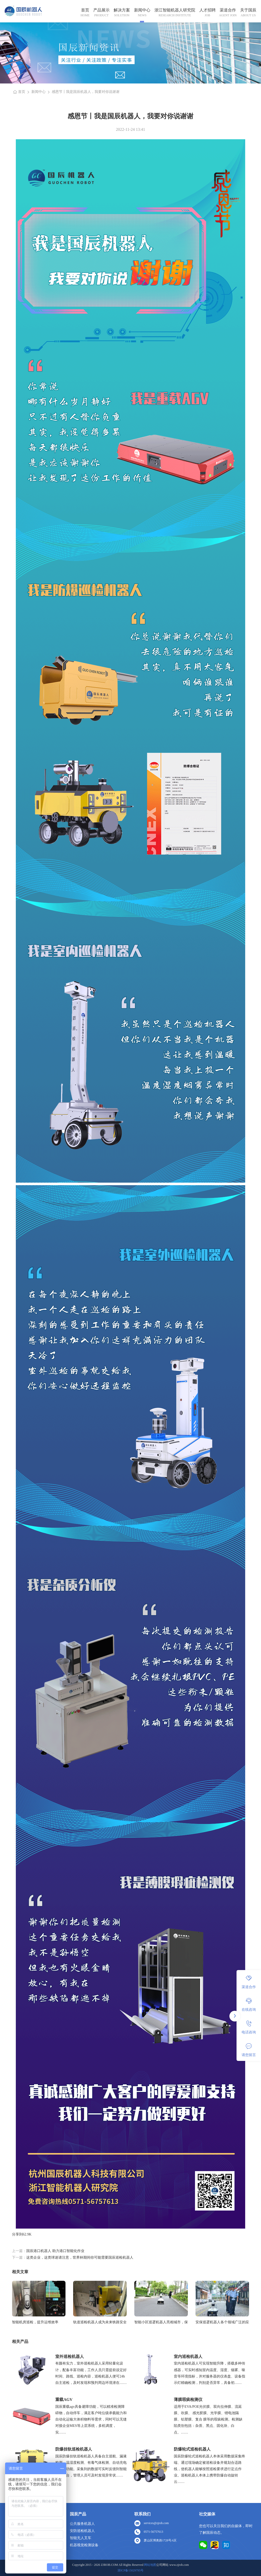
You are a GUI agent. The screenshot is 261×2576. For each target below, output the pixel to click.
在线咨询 (249, 2005)
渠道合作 (228, 10)
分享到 (17, 2234)
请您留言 (249, 2050)
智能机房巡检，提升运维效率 (35, 2322)
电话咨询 (249, 2027)
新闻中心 (142, 10)
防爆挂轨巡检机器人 (73, 2449)
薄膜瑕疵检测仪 (188, 2399)
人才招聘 (207, 10)
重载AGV (64, 2399)
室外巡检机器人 (69, 2356)
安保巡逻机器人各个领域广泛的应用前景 (222, 2322)
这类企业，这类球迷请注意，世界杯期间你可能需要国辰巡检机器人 (79, 2257)
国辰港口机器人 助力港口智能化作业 (55, 2251)
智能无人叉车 (80, 2538)
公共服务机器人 (82, 2524)
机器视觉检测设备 (84, 2545)
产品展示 (101, 10)
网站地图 (150, 2565)
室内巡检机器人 (188, 2356)
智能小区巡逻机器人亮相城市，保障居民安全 (161, 2322)
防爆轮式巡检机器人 (192, 2449)
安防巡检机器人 (82, 2531)
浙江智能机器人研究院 (174, 10)
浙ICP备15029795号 (131, 2570)
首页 (85, 10)
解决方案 (122, 10)
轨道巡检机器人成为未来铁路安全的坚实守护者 (100, 2322)
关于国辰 (248, 10)
